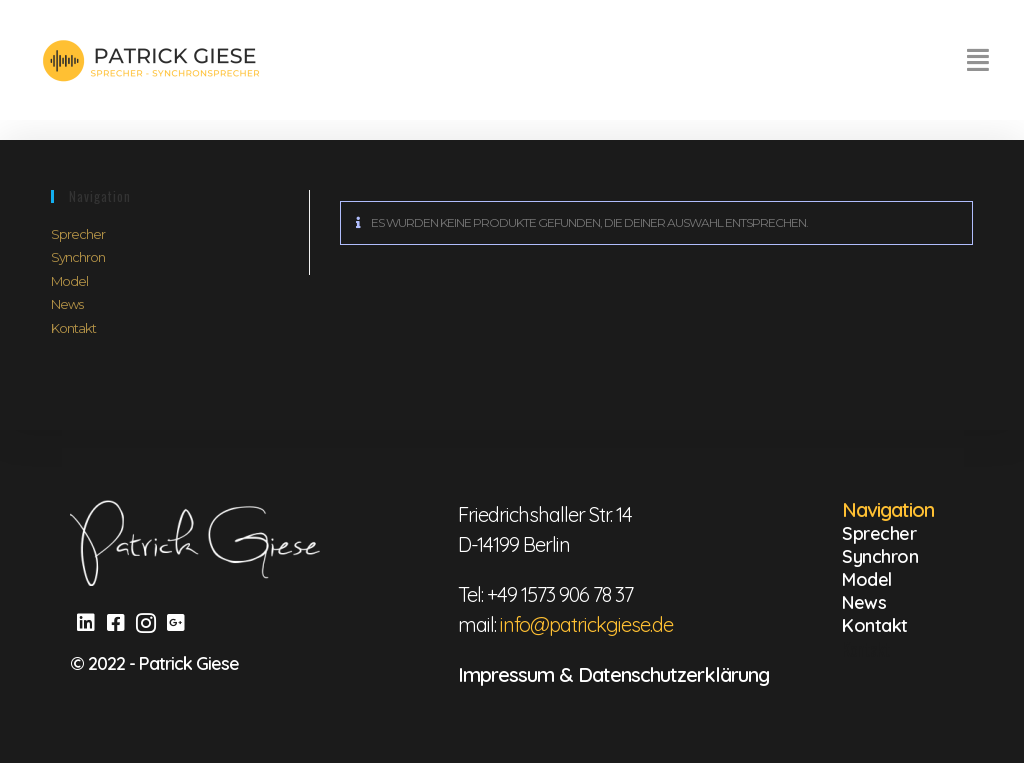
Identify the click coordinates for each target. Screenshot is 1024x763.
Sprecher (78, 234)
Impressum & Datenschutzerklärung (613, 674)
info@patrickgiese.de (586, 624)
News (67, 304)
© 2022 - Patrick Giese (154, 663)
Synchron (78, 257)
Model (69, 281)
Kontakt (73, 328)
